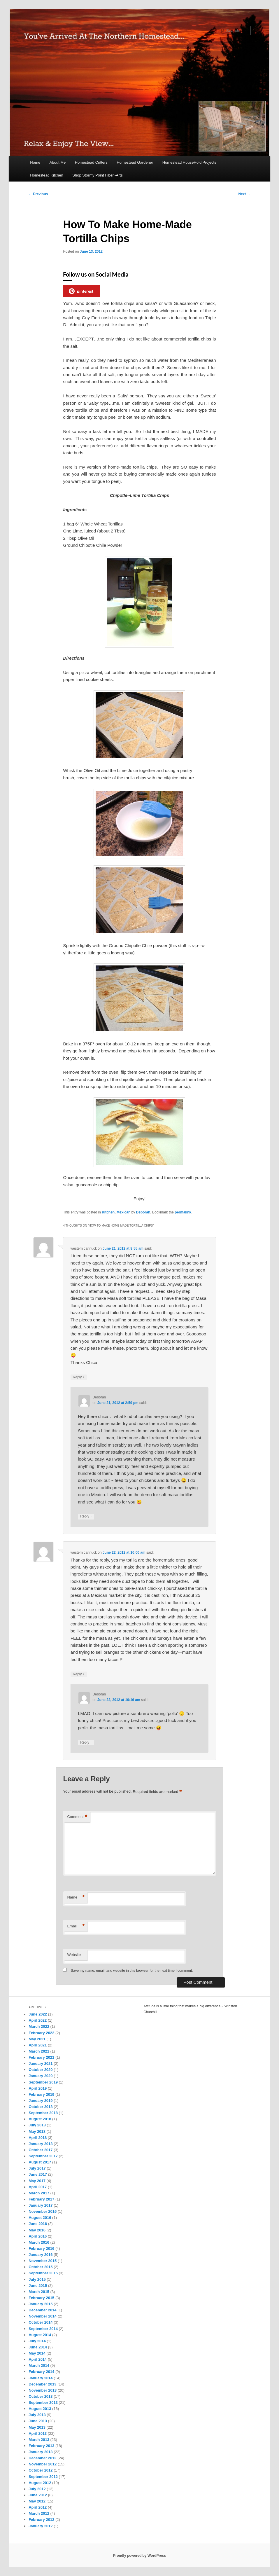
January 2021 (40, 2063)
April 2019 (38, 2088)
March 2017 (39, 2193)
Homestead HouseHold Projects (189, 162)
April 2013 (38, 2433)
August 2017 (40, 2162)
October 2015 (40, 2267)
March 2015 (39, 2291)
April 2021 (38, 2045)
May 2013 (37, 2427)
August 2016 (40, 2217)
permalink (183, 1212)
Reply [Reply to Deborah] (86, 1516)
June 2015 (38, 2285)
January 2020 (40, 2076)
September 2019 (43, 2082)
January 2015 (40, 2304)
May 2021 (37, 2039)
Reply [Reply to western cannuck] (79, 1377)
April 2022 (38, 2020)
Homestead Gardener (135, 162)
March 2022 (39, 2026)
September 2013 (43, 2402)
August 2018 (40, 2119)
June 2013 (38, 2421)
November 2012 (43, 2464)
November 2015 (43, 2261)
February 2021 (41, 2057)
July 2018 (37, 2125)
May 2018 (37, 2131)
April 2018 (38, 2137)
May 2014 (37, 2353)
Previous (38, 194)
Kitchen (108, 1212)
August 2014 (40, 2335)
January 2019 (40, 2100)
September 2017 (43, 2156)
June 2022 (38, 2014)
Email (76, 1926)
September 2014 (43, 2329)
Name (76, 1897)
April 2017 (38, 2187)
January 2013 (40, 2452)
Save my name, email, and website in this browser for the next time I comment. (132, 1971)
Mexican (123, 1212)
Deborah (143, 1212)
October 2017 (40, 2150)
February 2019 (41, 2094)
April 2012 (38, 2507)
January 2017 (40, 2205)
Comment (77, 1817)
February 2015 (41, 2298)
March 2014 (39, 2365)
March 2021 (39, 2051)
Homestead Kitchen (46, 175)
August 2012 (40, 2483)
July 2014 (37, 2341)
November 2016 (43, 2211)
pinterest (81, 291)
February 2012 (41, 2519)
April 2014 (38, 2359)
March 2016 (39, 2242)
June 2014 (38, 2347)
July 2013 (37, 2415)
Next (244, 194)
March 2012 (39, 2513)
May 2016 (37, 2230)
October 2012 (40, 2470)
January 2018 (40, 2144)
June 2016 (38, 2224)
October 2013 (40, 2396)
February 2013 (41, 2446)
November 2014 (43, 2316)
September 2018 (43, 2113)
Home (35, 162)
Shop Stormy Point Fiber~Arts (97, 175)
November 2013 (43, 2390)
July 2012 (37, 2489)
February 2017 (41, 2199)
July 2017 (37, 2168)
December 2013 (42, 2384)
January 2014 (40, 2378)
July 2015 (37, 2279)
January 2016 (40, 2254)
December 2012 (42, 2458)
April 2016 (38, 2236)
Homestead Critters (91, 162)
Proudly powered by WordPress (139, 2556)
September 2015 (43, 2273)
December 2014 (42, 2310)
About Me (58, 162)
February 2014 (41, 2371)
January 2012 (40, 2526)
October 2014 (40, 2322)
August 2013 (40, 2408)
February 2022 (41, 2033)
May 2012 (37, 2501)
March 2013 (39, 2439)
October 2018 (40, 2107)
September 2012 (43, 2476)
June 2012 (38, 2495)
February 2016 (41, 2248)
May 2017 (37, 2181)
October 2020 (40, 2069)
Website (74, 1954)
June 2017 (38, 2174)
